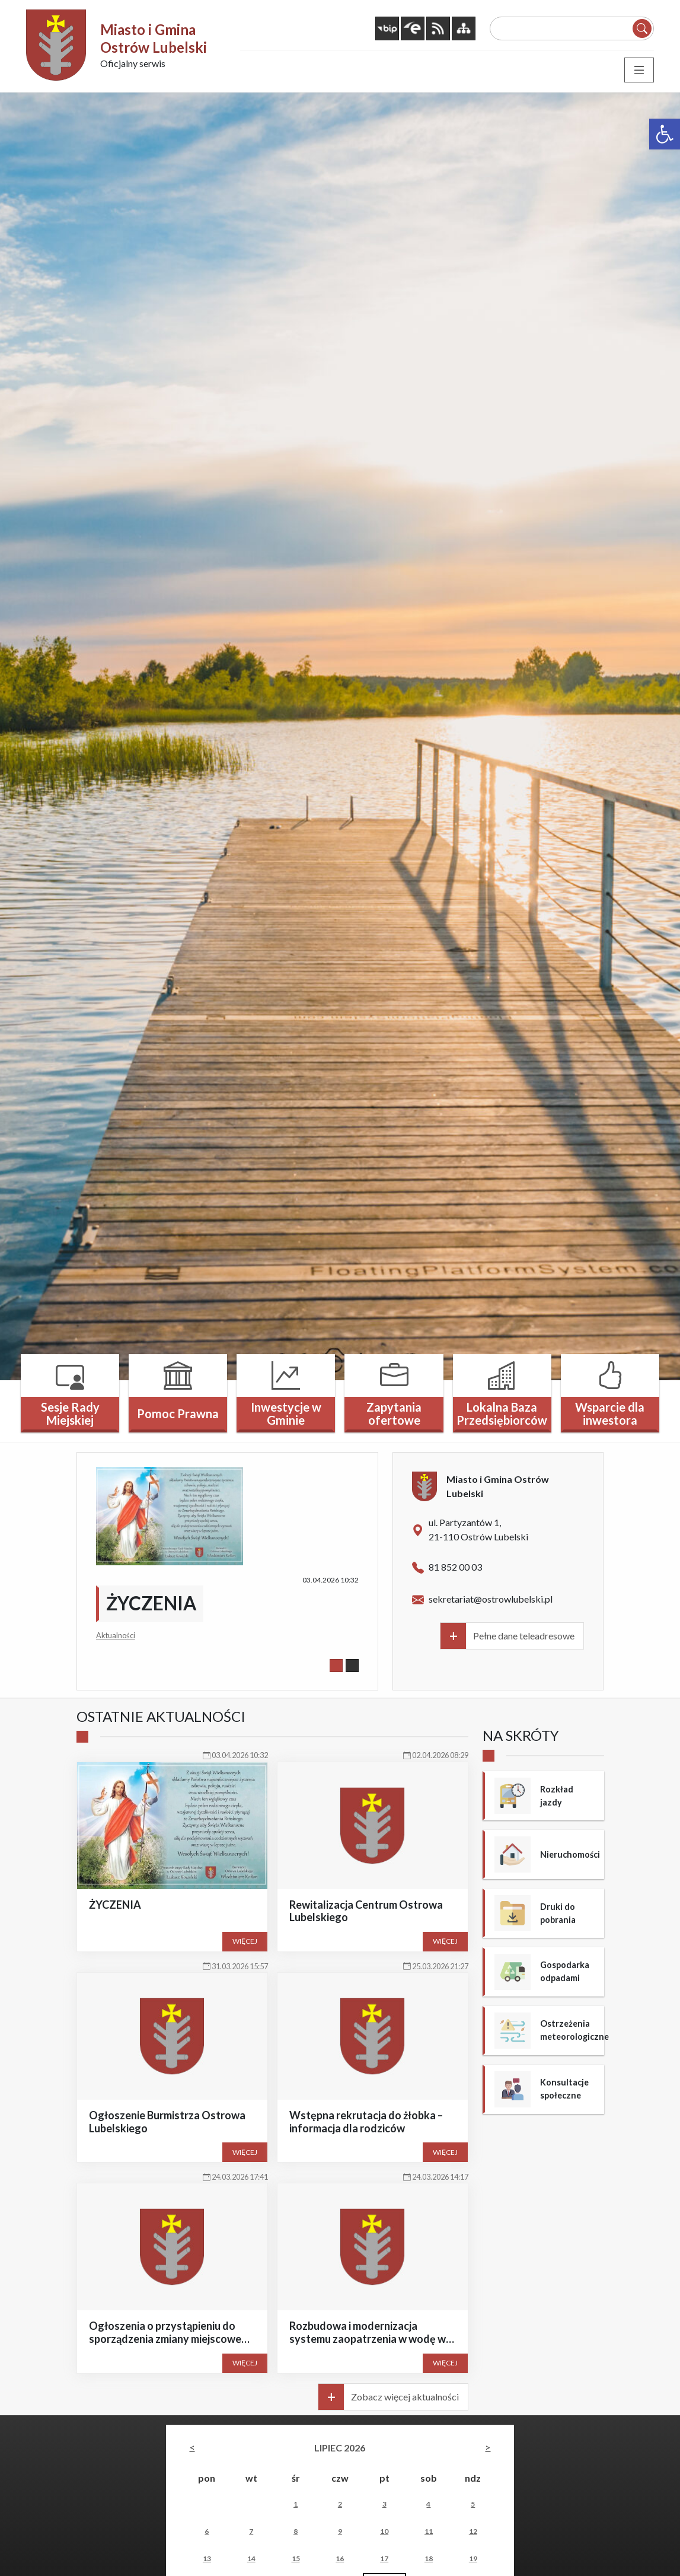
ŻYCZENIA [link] (151, 1601)
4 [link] (428, 2502)
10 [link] (384, 2529)
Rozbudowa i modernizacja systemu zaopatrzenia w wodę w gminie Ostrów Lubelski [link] (367, 2337)
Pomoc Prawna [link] (178, 1412)
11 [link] (428, 2529)
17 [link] (384, 2556)
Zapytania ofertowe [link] (394, 1411)
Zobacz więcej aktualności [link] (405, 2394)
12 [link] (473, 2529)
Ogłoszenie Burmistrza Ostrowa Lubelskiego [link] (167, 2120)
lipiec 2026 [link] (339, 2445)
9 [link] (340, 2529)
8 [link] (295, 2529)
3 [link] (384, 2502)
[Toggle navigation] (639, 68)
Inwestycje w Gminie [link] (286, 1411)
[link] (664, 134)
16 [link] (340, 2556)
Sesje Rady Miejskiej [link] (70, 1411)
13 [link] (207, 2556)
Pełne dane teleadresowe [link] (523, 1633)
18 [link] (428, 2556)
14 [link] (251, 2556)
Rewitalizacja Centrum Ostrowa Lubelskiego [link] (366, 1909)
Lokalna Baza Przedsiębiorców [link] (501, 1411)
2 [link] (340, 2502)
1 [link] (295, 2502)
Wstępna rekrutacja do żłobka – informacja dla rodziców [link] (366, 2120)
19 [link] (473, 2556)
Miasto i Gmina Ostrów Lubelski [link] (153, 37)
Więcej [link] (244, 1939)
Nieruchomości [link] (569, 1852)
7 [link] (251, 2529)
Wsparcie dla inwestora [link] (609, 1411)
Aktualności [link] (115, 1633)
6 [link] (207, 2529)
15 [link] (296, 2556)
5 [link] (473, 2502)
